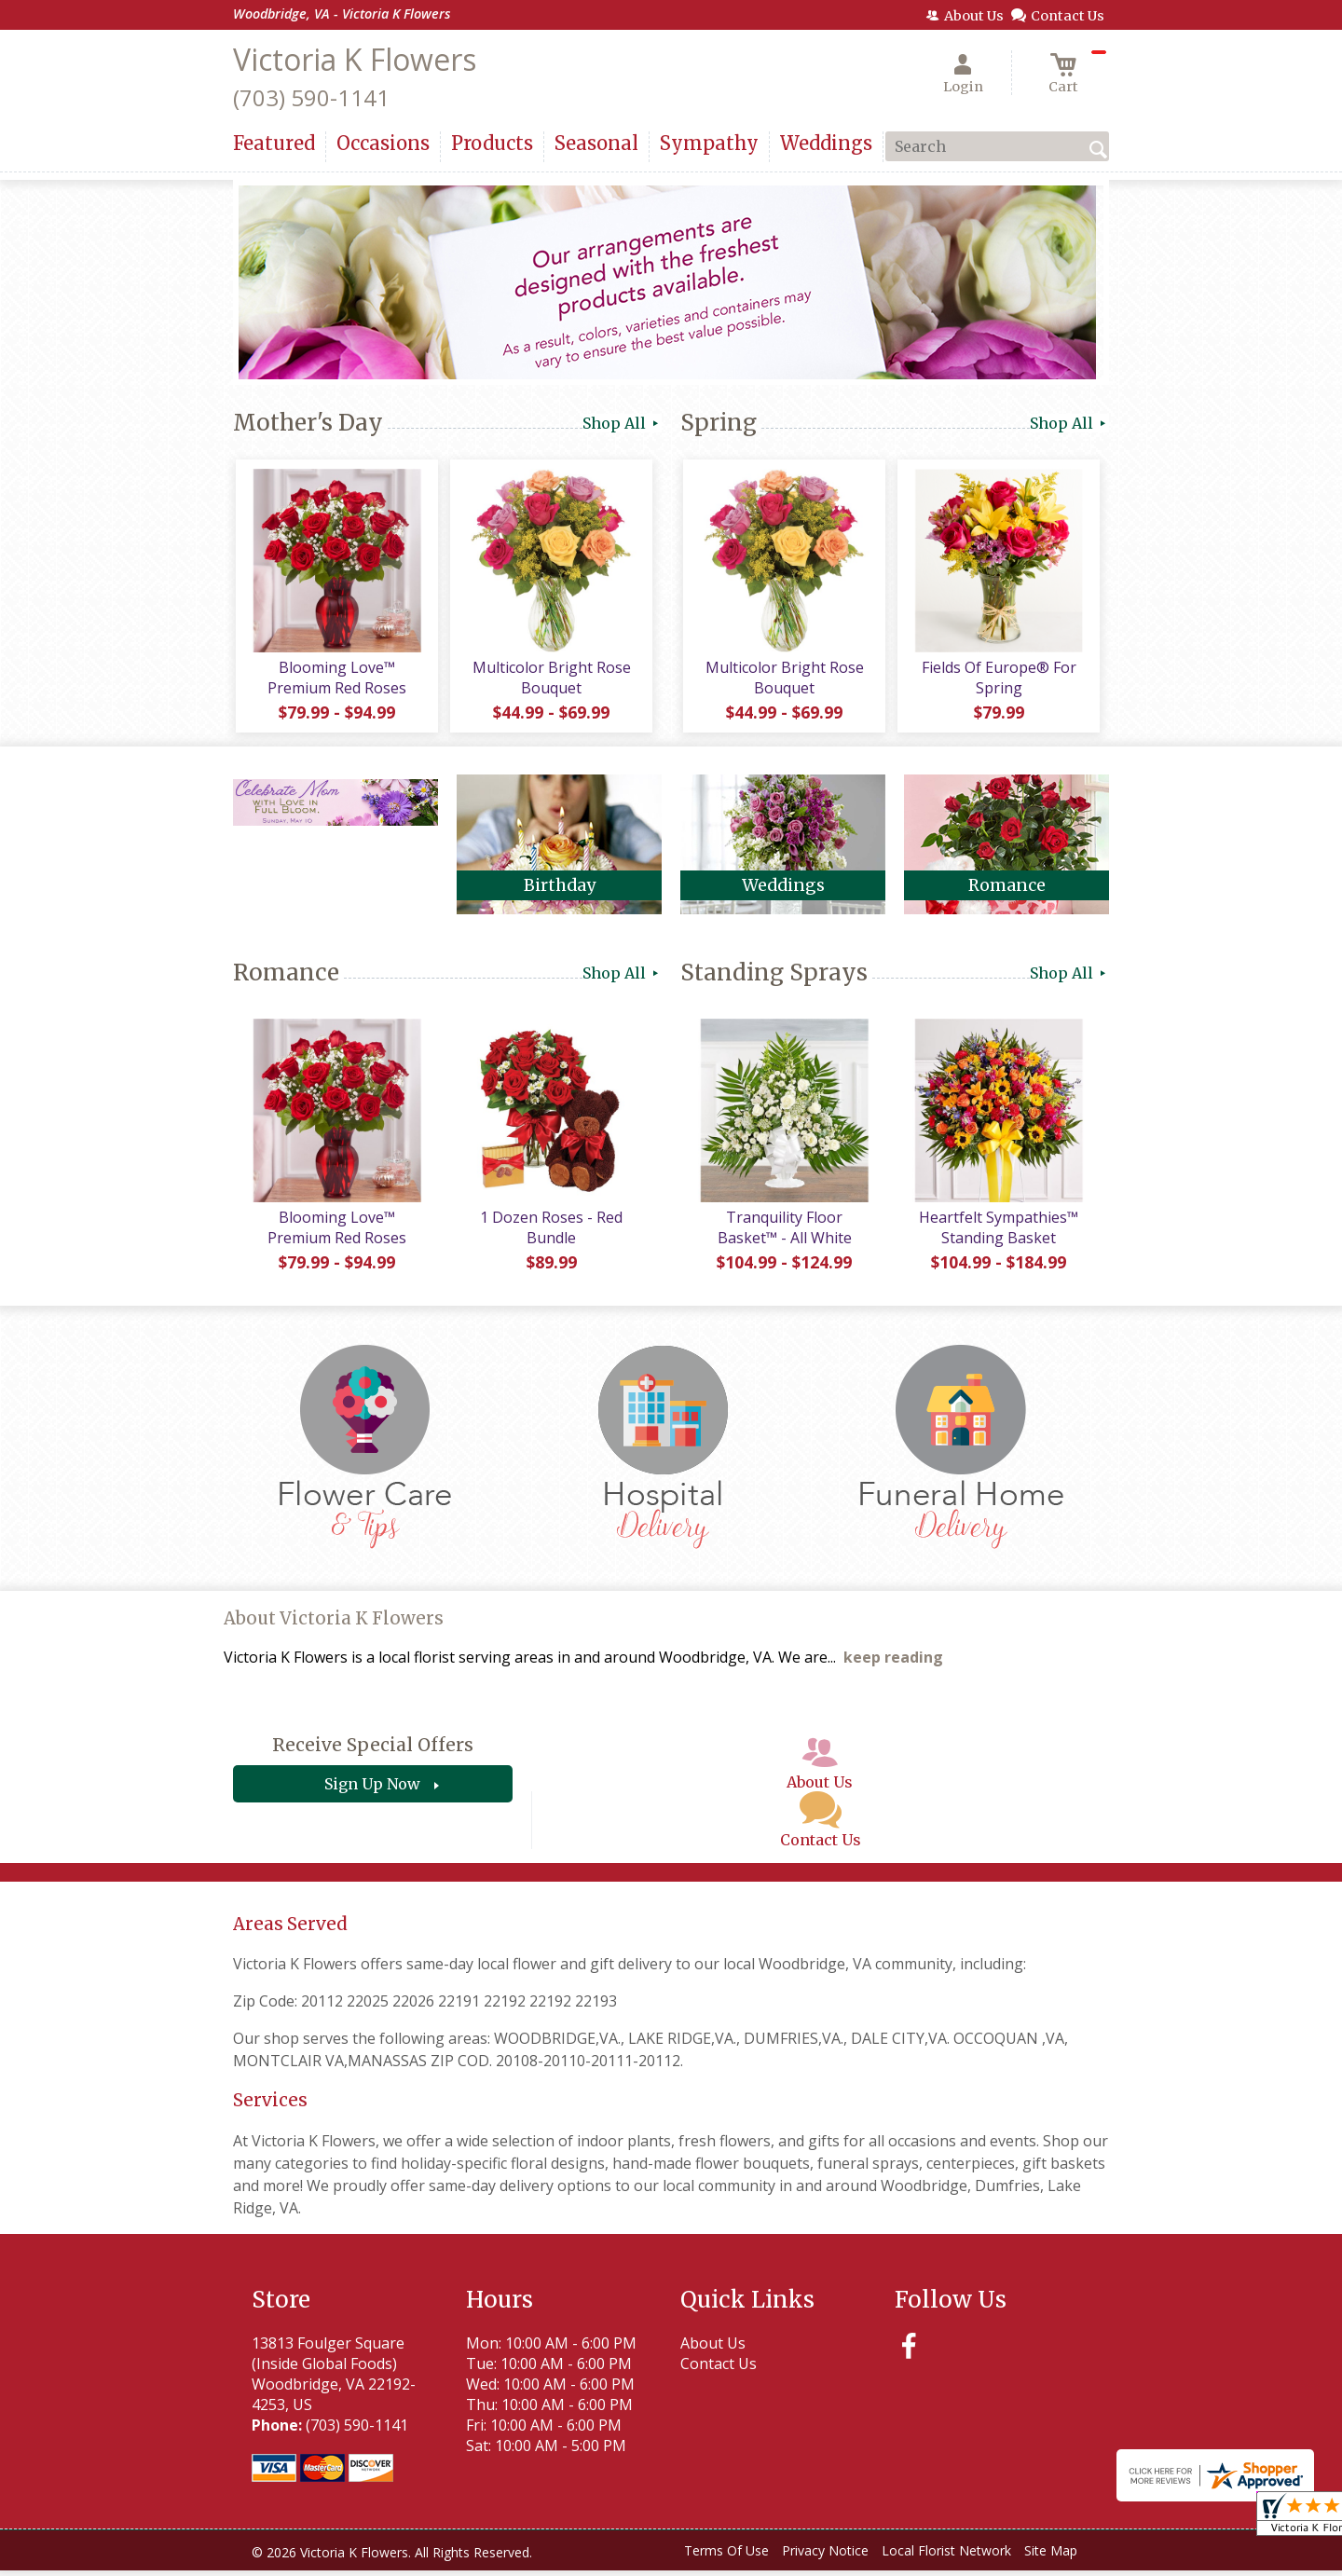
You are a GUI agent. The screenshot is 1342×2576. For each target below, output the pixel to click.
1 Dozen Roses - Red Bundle (550, 1233)
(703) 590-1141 (311, 97)
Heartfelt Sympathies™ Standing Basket (997, 1233)
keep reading (893, 1663)
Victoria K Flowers (354, 59)
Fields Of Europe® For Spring (997, 680)
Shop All (622, 423)
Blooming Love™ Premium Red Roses (336, 680)
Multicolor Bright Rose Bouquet (550, 680)
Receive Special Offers (372, 1751)
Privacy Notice (825, 2557)
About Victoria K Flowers (334, 1625)
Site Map (1050, 2557)
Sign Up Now (372, 1790)
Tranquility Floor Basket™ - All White (783, 1233)
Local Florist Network (946, 2557)
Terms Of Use (726, 2557)
